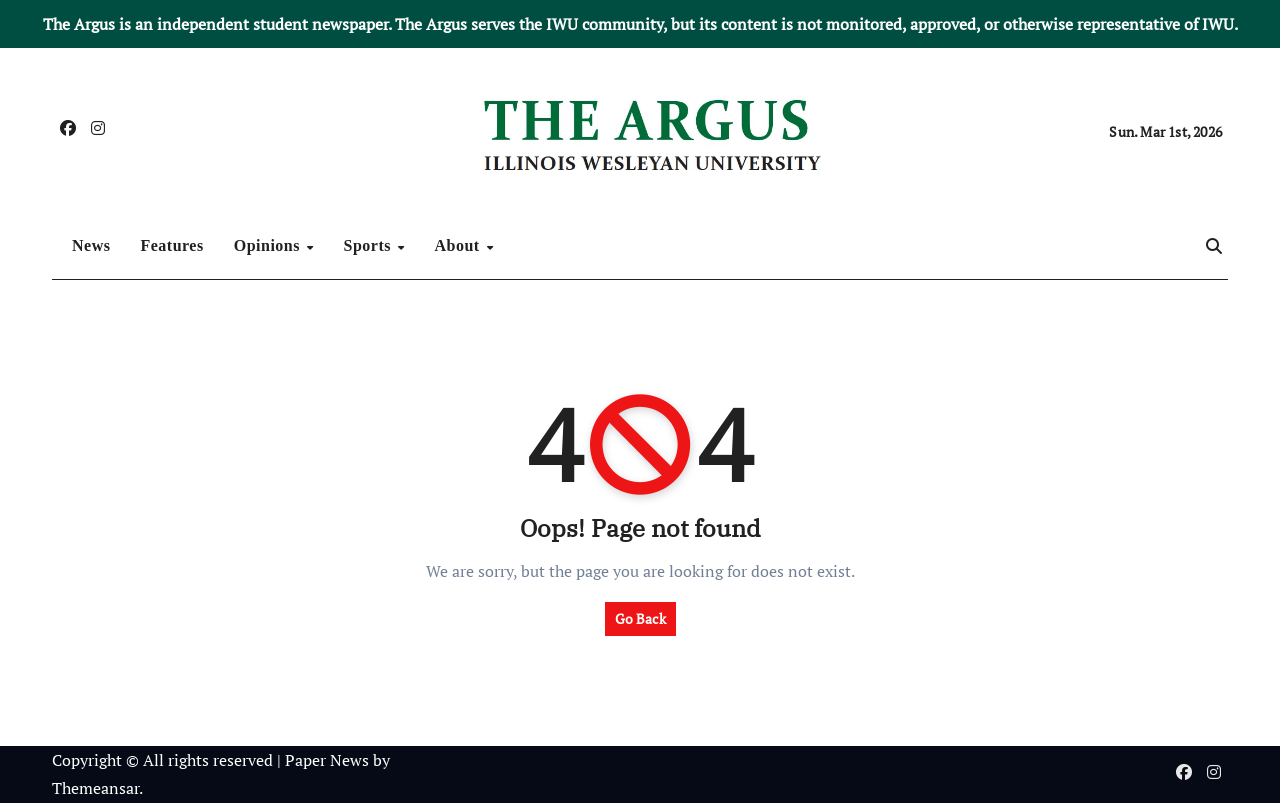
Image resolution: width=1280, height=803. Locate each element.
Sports (370, 245)
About (460, 245)
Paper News (327, 760)
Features (171, 245)
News (91, 245)
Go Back (640, 618)
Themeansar (95, 788)
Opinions (269, 245)
